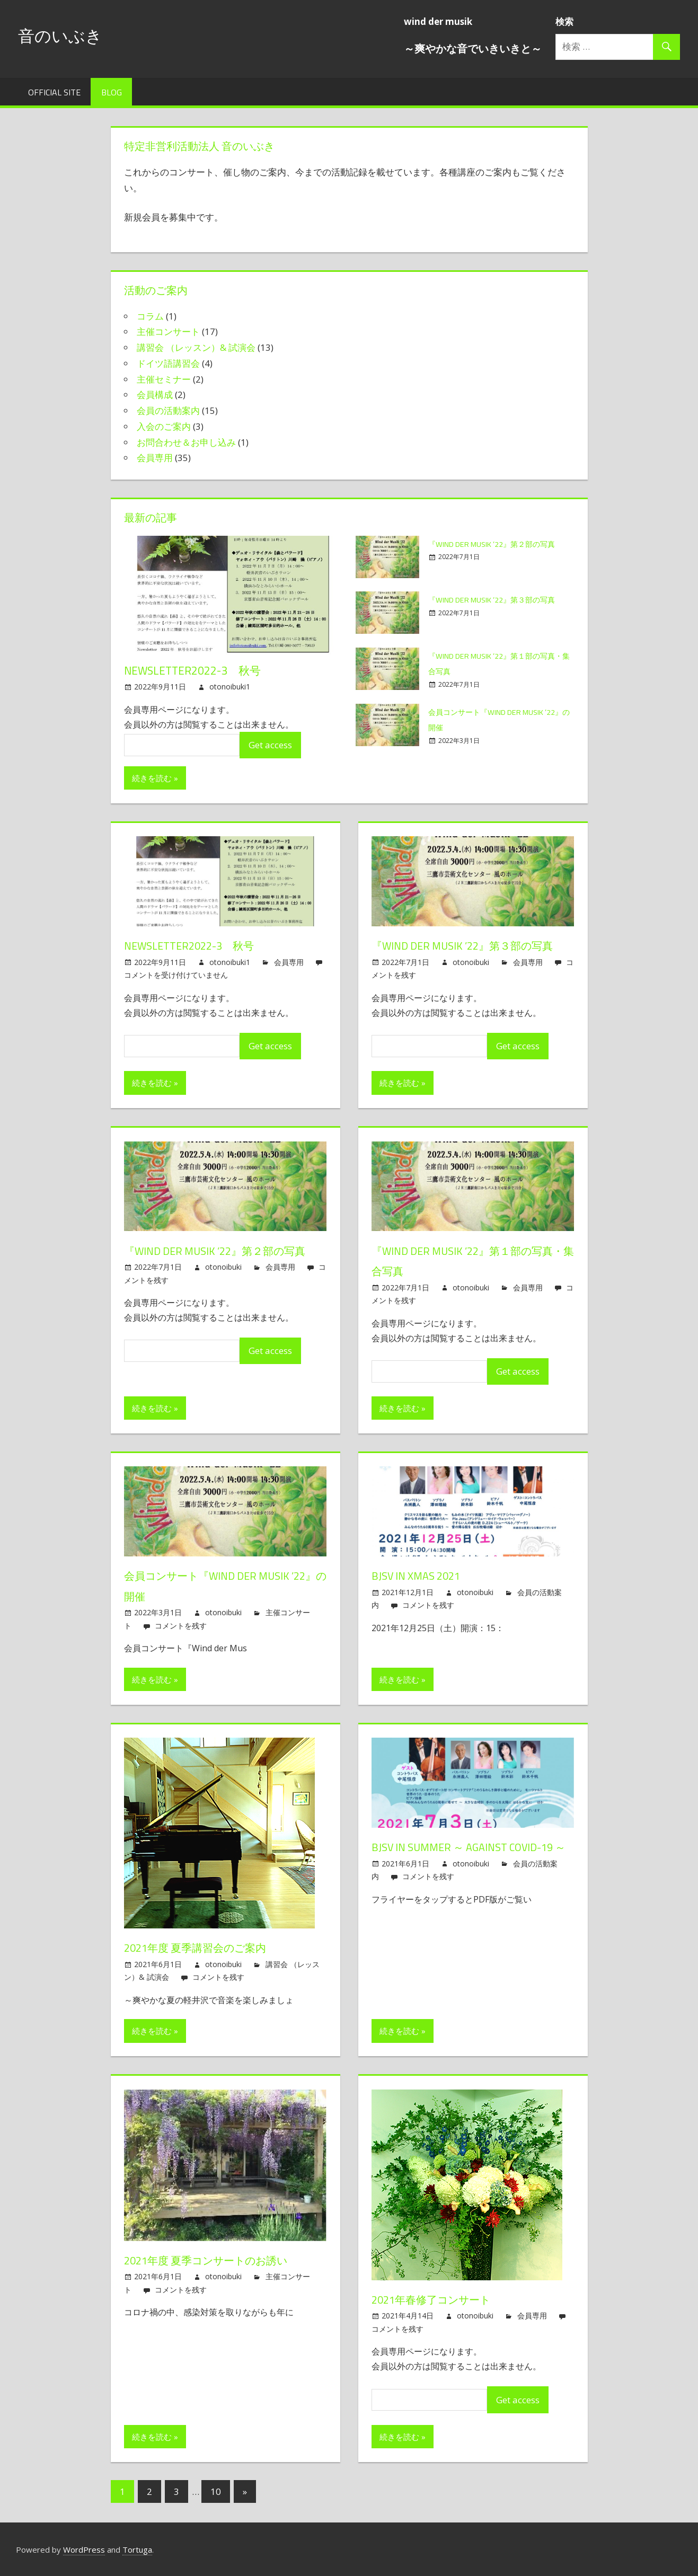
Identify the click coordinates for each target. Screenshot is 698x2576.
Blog (111, 92)
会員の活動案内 (168, 410)
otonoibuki (471, 962)
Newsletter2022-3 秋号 (195, 670)
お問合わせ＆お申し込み (186, 442)
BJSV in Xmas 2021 (421, 1575)
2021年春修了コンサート (438, 2299)
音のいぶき (67, 34)
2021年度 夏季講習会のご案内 (202, 1947)
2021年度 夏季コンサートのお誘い (215, 2260)
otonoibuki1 (229, 686)
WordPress (84, 2549)
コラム (150, 316)
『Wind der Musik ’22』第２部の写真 (224, 1251)
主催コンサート (168, 331)
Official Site (54, 92)
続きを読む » (155, 778)
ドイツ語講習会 (168, 363)
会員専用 (155, 458)
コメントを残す (181, 1626)
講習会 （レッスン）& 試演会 (196, 347)
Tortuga (137, 2549)
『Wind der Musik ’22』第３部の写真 (472, 945)
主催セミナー (164, 379)
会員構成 (155, 394)
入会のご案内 (164, 426)
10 (215, 2491)
